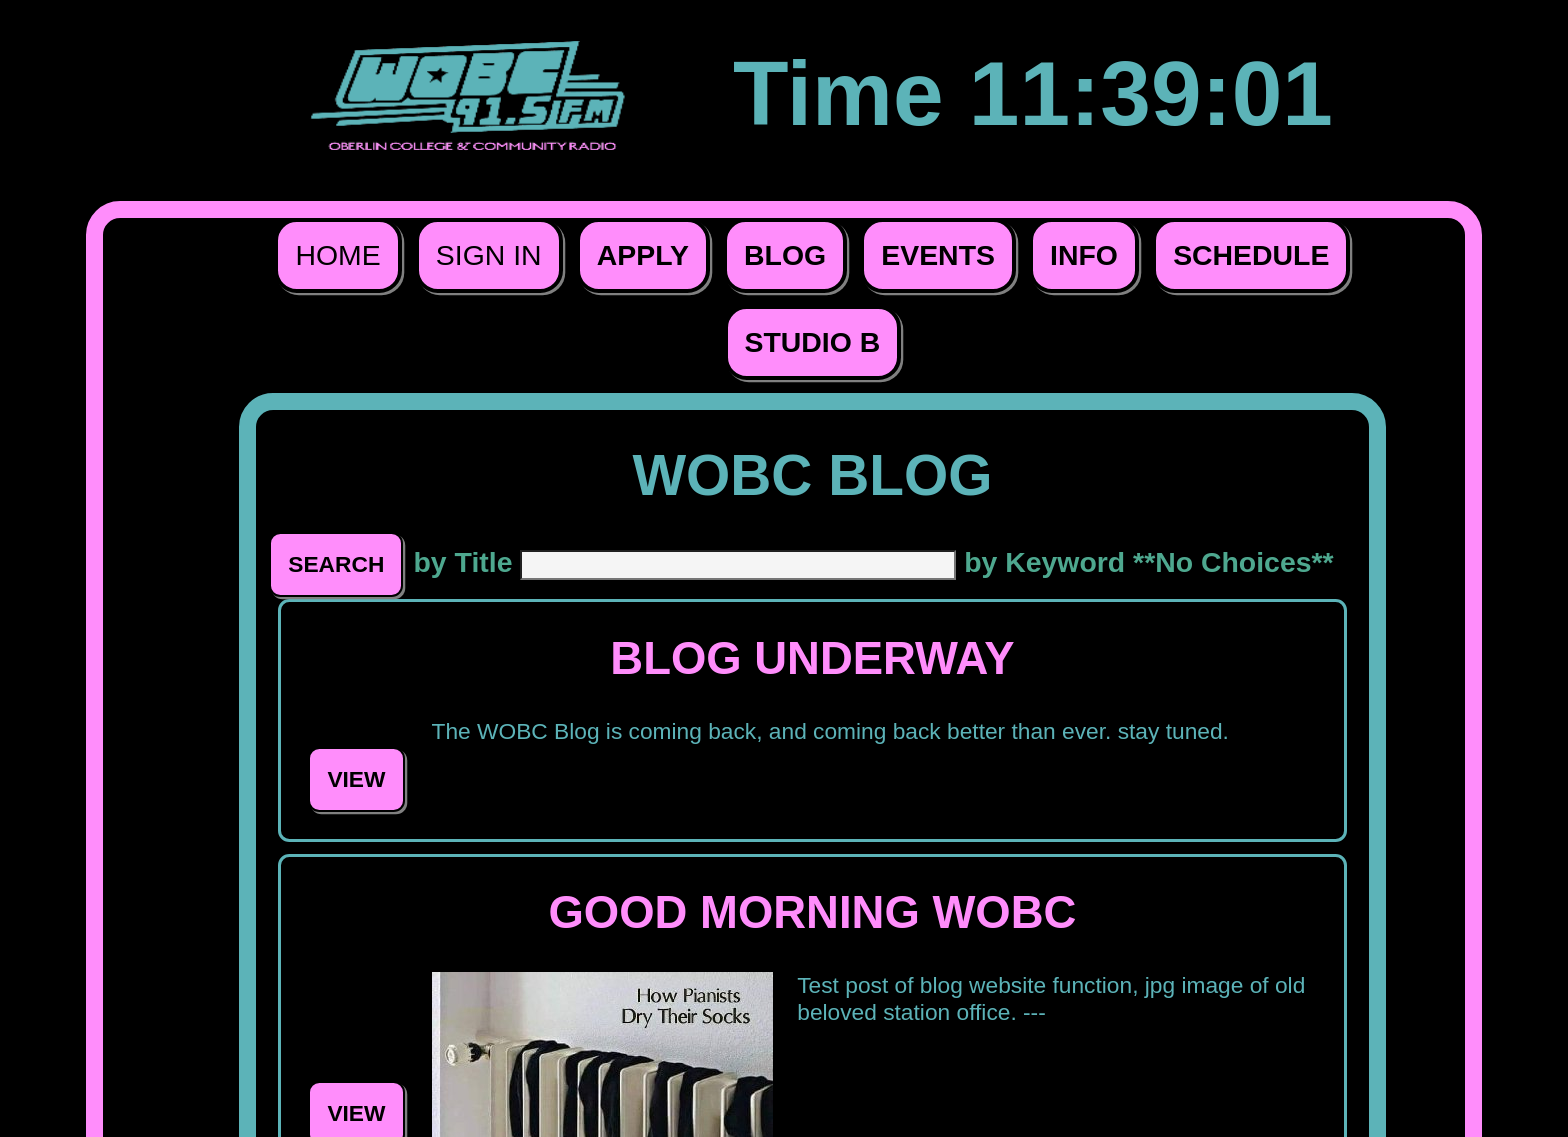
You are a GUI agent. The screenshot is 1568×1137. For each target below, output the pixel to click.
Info (1084, 255)
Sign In (489, 255)
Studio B (813, 342)
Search (336, 564)
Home (337, 255)
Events (938, 255)
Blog (785, 255)
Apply (643, 255)
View (356, 779)
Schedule (1251, 255)
